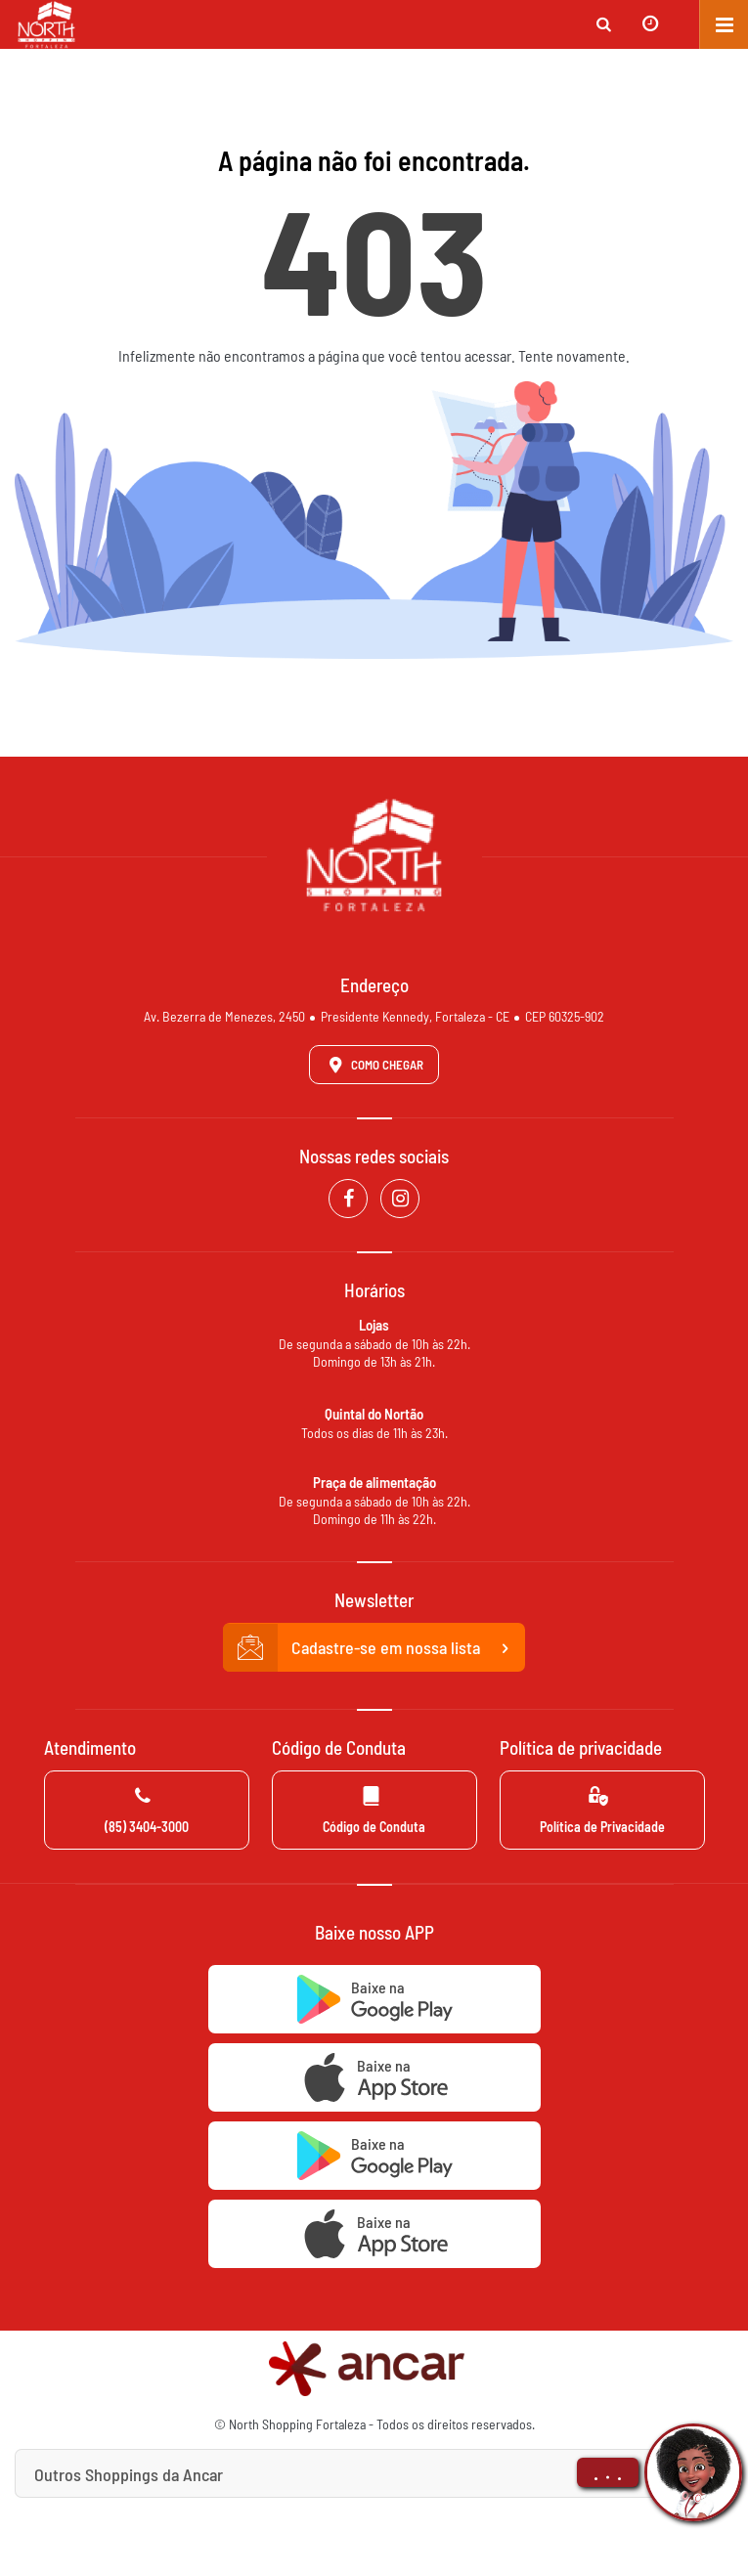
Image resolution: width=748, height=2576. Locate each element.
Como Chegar (372, 1064)
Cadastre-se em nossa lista (374, 1648)
